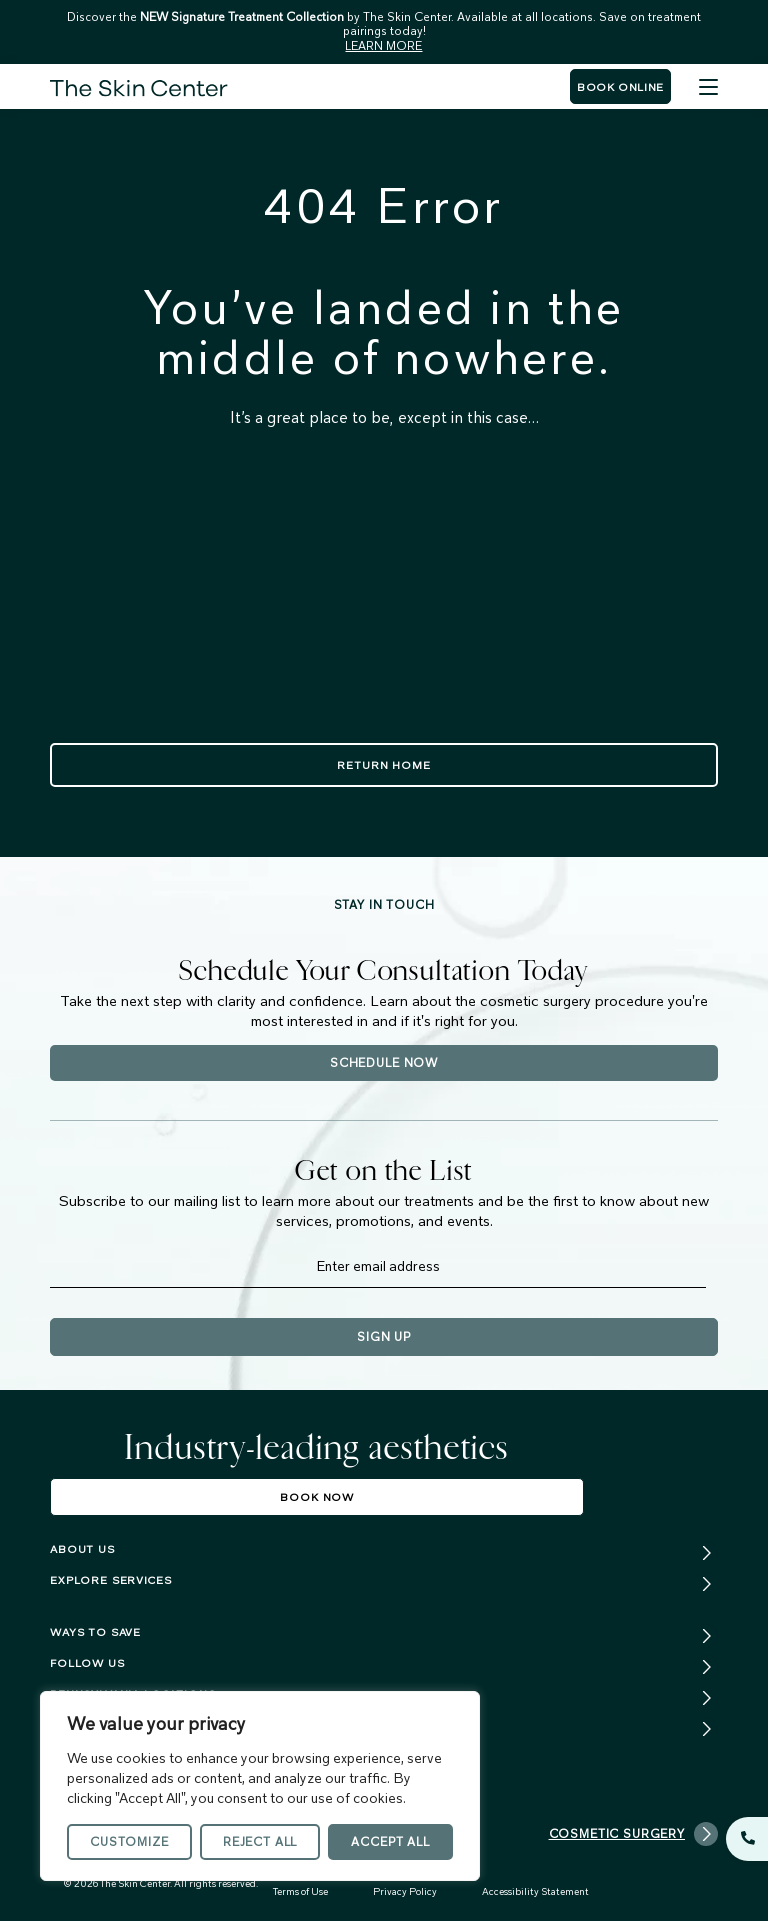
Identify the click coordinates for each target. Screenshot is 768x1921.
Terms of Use (300, 1891)
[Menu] (708, 87)
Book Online (620, 87)
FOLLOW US (87, 1663)
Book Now (317, 1497)
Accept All (390, 1841)
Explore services (110, 1580)
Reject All (260, 1841)
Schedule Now (384, 1062)
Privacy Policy (405, 1891)
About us (82, 1549)
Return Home (383, 765)
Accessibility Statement (535, 1891)
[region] (260, 1786)
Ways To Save (95, 1632)
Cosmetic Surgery (633, 1834)
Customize (129, 1841)
